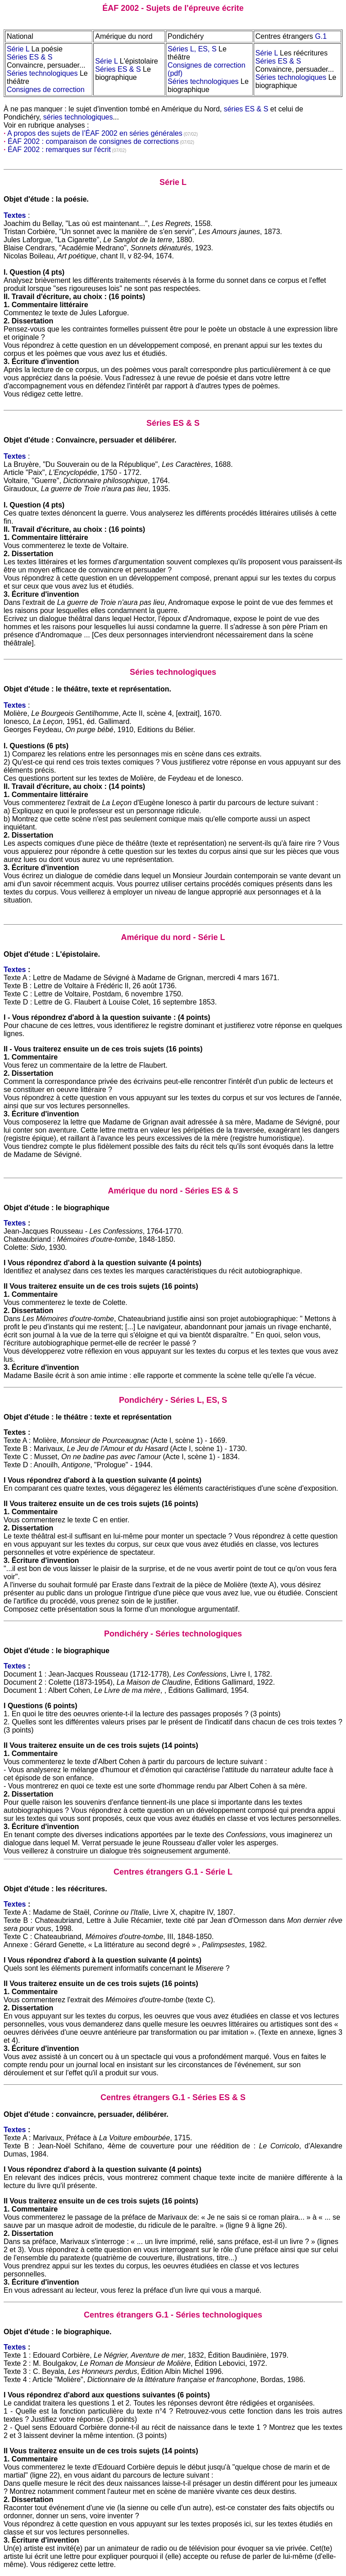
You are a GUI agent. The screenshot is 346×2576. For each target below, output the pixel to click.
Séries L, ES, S (192, 49)
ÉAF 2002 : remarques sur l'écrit (59, 149)
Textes (15, 969)
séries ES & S (246, 109)
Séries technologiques (42, 73)
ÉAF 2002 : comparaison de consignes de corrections (93, 141)
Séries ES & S (29, 57)
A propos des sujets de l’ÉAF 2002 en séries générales (94, 133)
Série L (18, 49)
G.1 (321, 36)
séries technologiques (78, 117)
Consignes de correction (46, 89)
